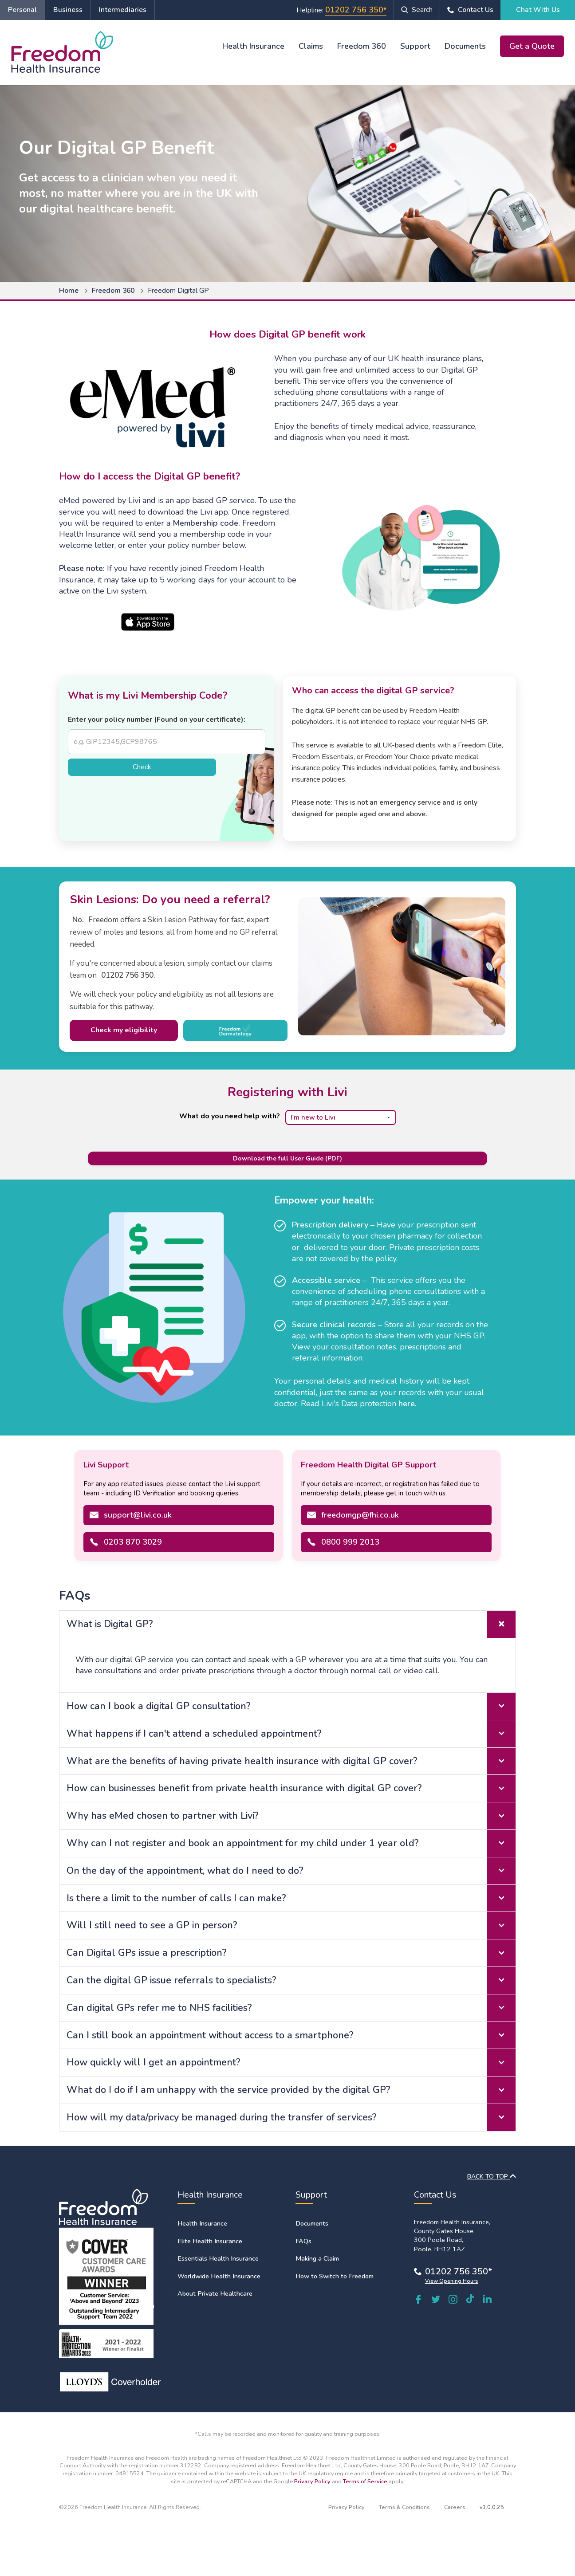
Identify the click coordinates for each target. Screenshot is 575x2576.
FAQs (303, 2241)
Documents (465, 46)
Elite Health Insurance (209, 2241)
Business (68, 10)
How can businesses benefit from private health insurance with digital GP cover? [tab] (291, 1788)
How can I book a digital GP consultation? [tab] (291, 1706)
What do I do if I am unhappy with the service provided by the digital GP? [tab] (291, 2090)
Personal (22, 10)
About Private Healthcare (214, 2293)
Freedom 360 (361, 46)
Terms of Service (365, 2481)
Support (415, 46)
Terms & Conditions (404, 2507)
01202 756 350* (458, 2271)
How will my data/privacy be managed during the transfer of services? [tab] (291, 2117)
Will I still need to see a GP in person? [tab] (291, 1925)
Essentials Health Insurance (218, 2258)
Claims (311, 46)
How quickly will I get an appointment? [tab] (291, 2062)
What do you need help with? (229, 1116)
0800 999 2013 (350, 1542)
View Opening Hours (451, 2281)
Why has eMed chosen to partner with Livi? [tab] (291, 1815)
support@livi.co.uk (138, 1515)
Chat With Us (538, 10)
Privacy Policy (312, 2481)
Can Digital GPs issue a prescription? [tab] (291, 1952)
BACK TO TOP (491, 2176)
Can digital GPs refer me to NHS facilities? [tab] (291, 2007)
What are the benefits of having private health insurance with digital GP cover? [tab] (291, 1761)
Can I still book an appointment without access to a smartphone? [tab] (291, 2035)
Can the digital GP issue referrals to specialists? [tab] (291, 1980)
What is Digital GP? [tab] (291, 1624)
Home (69, 290)
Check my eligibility (124, 1030)
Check (142, 767)
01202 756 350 (354, 9)
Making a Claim (317, 2258)
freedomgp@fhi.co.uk (360, 1515)
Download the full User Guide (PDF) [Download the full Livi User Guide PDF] (287, 1158)
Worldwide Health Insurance (218, 2276)
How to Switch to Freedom (334, 2276)
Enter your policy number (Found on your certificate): (156, 719)
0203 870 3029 (133, 1542)
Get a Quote (532, 46)
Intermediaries (122, 10)
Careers (454, 2507)
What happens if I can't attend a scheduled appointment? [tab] (291, 1733)
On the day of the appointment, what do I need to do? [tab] (291, 1870)
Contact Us (475, 10)
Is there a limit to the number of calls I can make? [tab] (291, 1898)
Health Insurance (253, 46)
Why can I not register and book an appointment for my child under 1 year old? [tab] (291, 1843)
